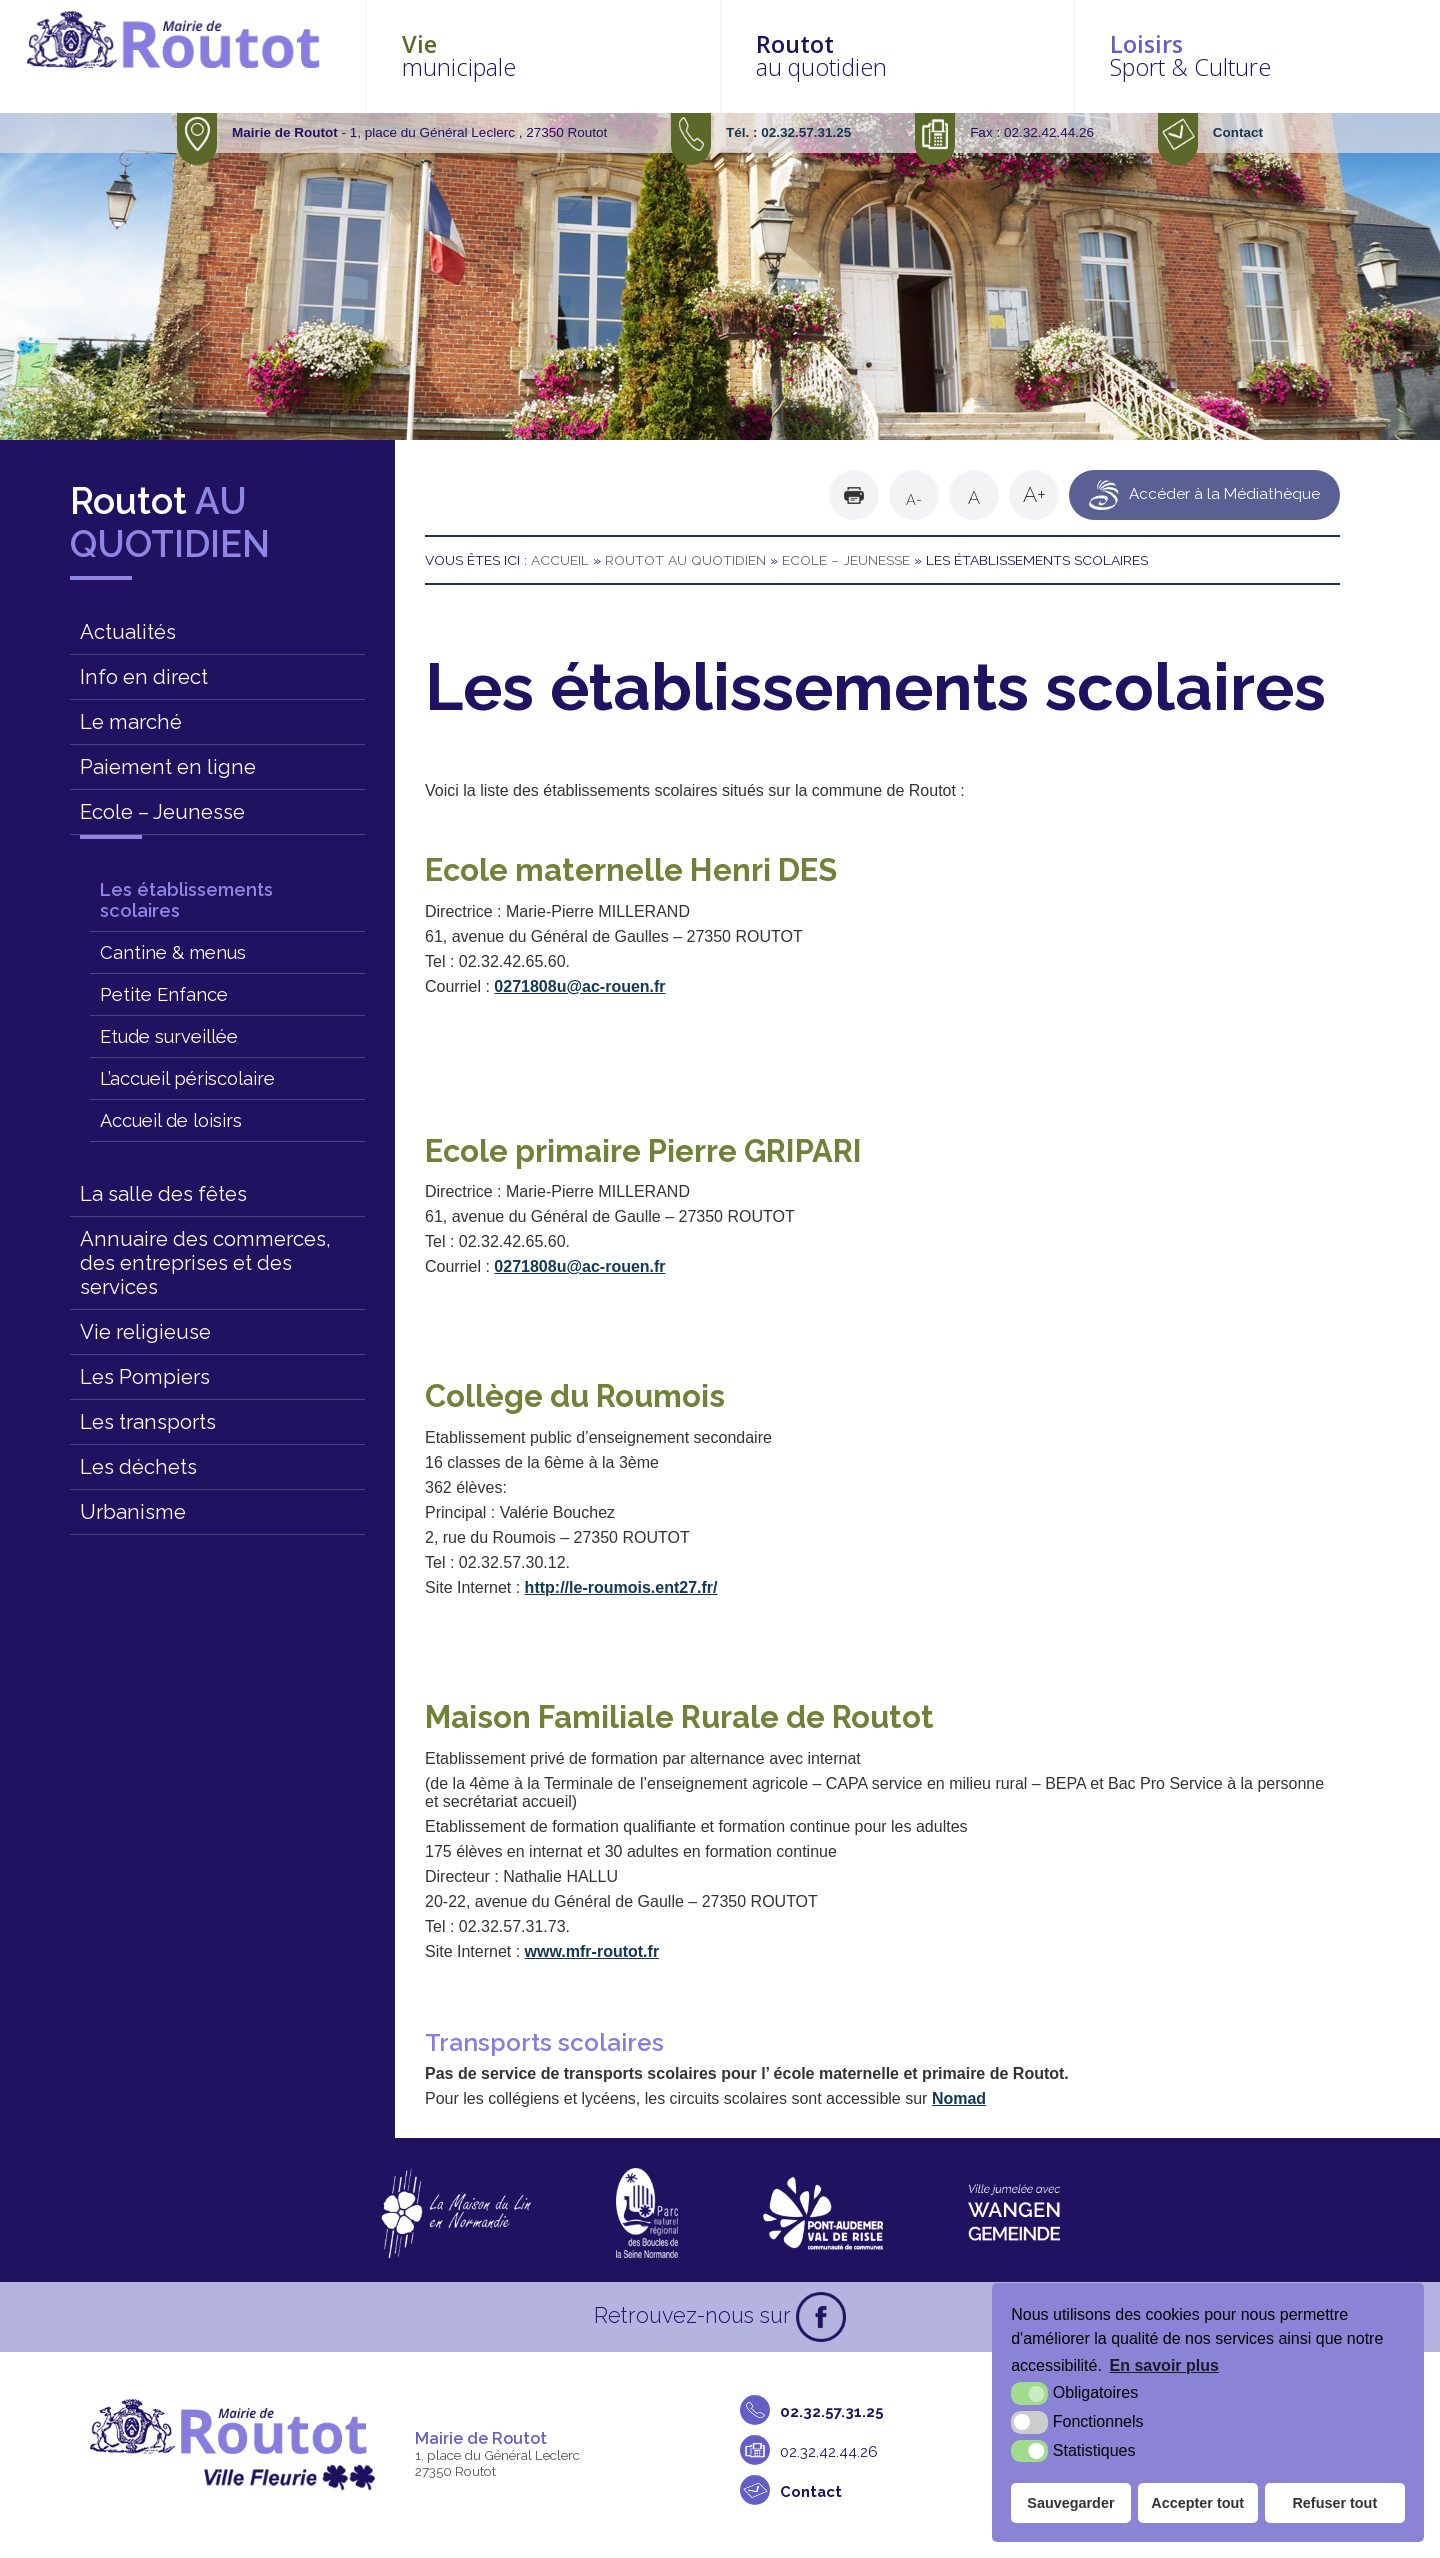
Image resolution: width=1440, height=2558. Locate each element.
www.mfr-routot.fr (592, 1951)
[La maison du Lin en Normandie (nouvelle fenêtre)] (455, 2213)
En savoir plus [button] (1164, 2365)
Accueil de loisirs (171, 1120)
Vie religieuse (145, 1332)
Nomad (959, 2098)
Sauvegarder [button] (1070, 2503)
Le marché (131, 722)
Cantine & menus (173, 952)
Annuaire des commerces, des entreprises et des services (205, 1263)
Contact (1238, 132)
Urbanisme (133, 1512)
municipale (623, 55)
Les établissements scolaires (186, 900)
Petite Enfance (164, 994)
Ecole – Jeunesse (162, 812)
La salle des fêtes (163, 1194)
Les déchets (138, 1467)
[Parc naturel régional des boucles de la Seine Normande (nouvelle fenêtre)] (647, 2213)
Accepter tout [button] (1197, 2503)
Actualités (128, 632)
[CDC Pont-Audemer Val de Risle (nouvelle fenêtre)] (823, 2213)
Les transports (148, 1422)
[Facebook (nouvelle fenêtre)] (821, 2317)
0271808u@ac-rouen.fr (579, 986)
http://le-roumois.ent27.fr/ (621, 1587)
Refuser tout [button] (1334, 2503)
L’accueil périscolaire (187, 1078)
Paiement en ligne (168, 767)
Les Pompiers (145, 1377)
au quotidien (945, 55)
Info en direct (144, 677)
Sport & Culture (1267, 55)
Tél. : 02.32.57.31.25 (788, 132)
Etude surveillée (169, 1036)
